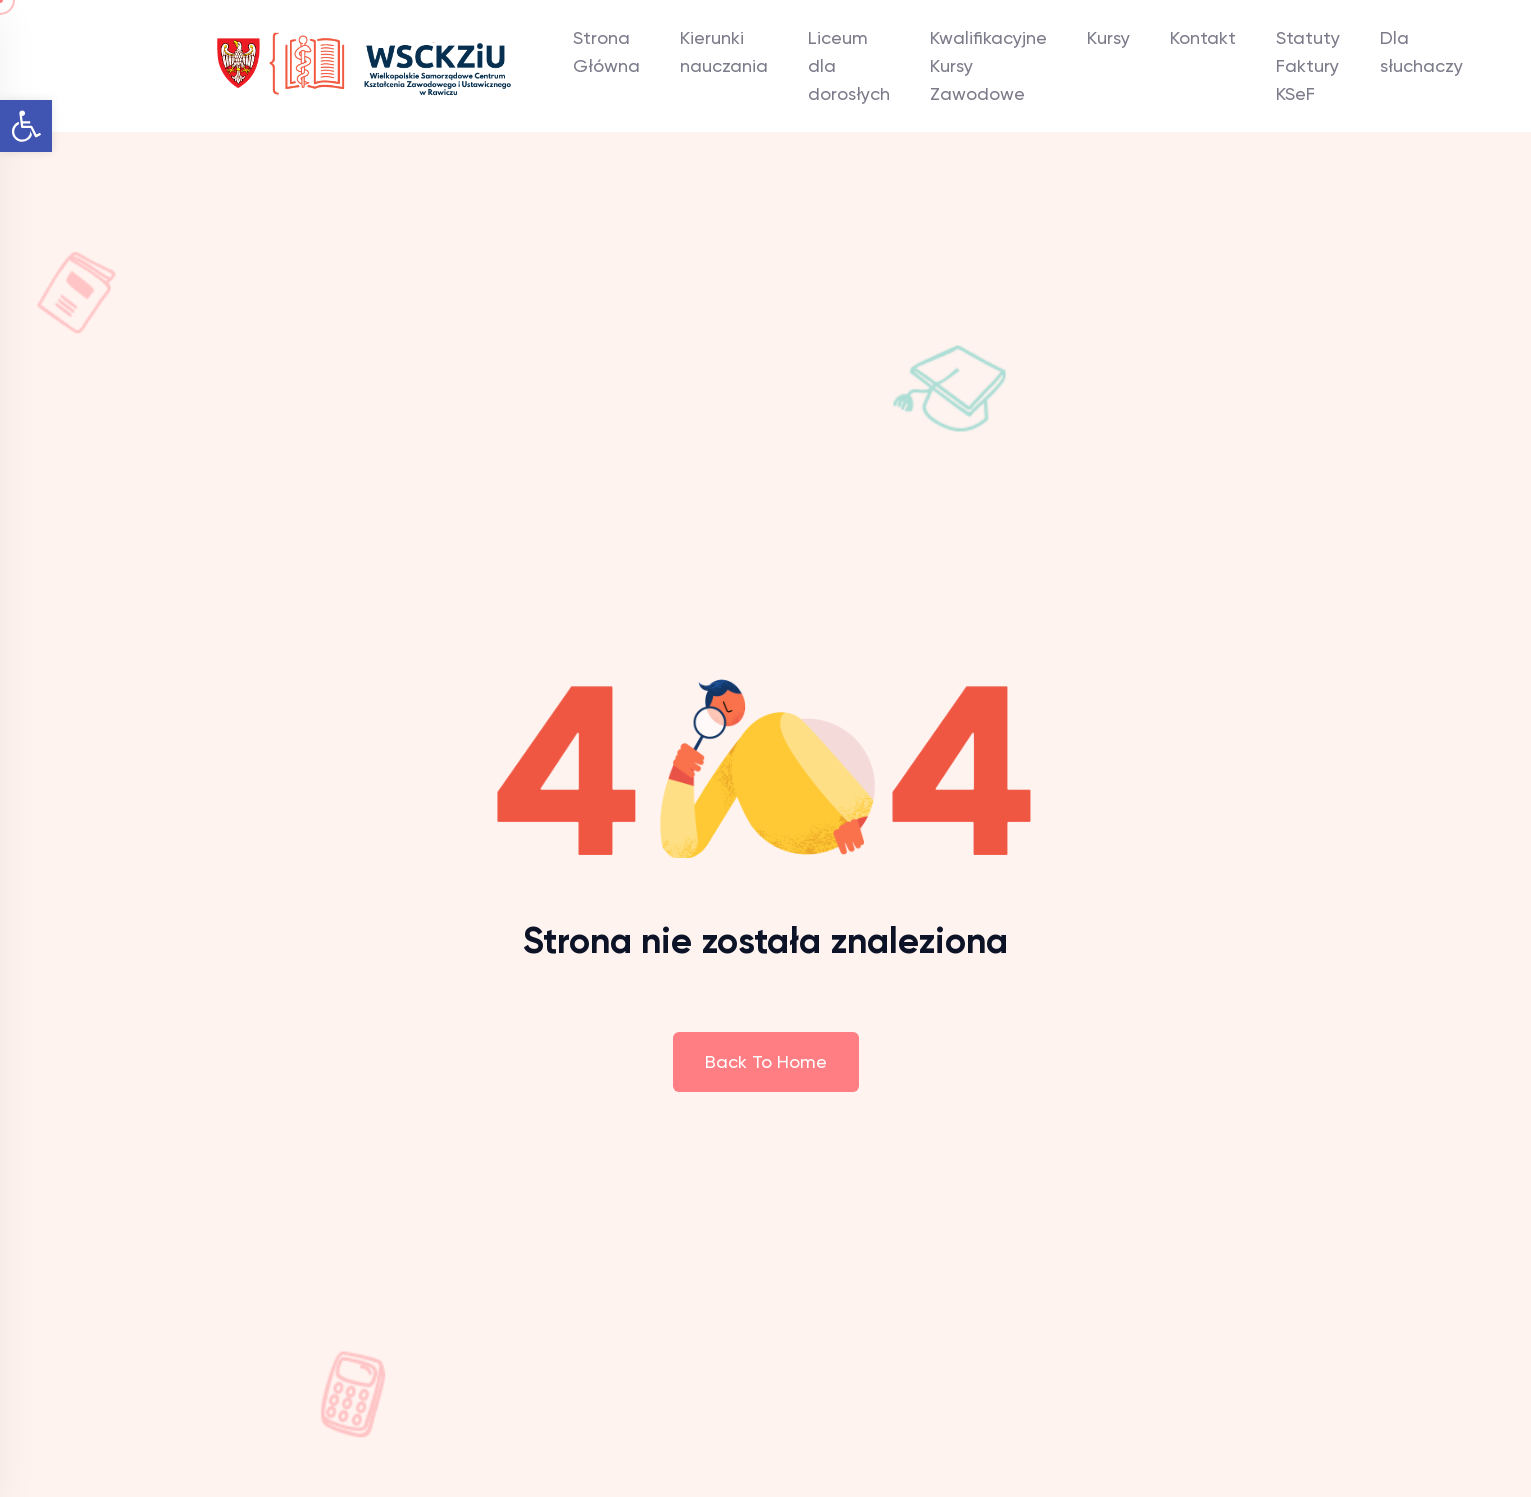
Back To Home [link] (766, 1061)
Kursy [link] (1108, 37)
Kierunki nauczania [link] (724, 51)
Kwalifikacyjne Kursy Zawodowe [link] (988, 65)
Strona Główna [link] (606, 51)
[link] (26, 126)
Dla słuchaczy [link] (1421, 51)
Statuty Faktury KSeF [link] (1308, 65)
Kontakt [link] (1203, 37)
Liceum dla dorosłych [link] (849, 65)
